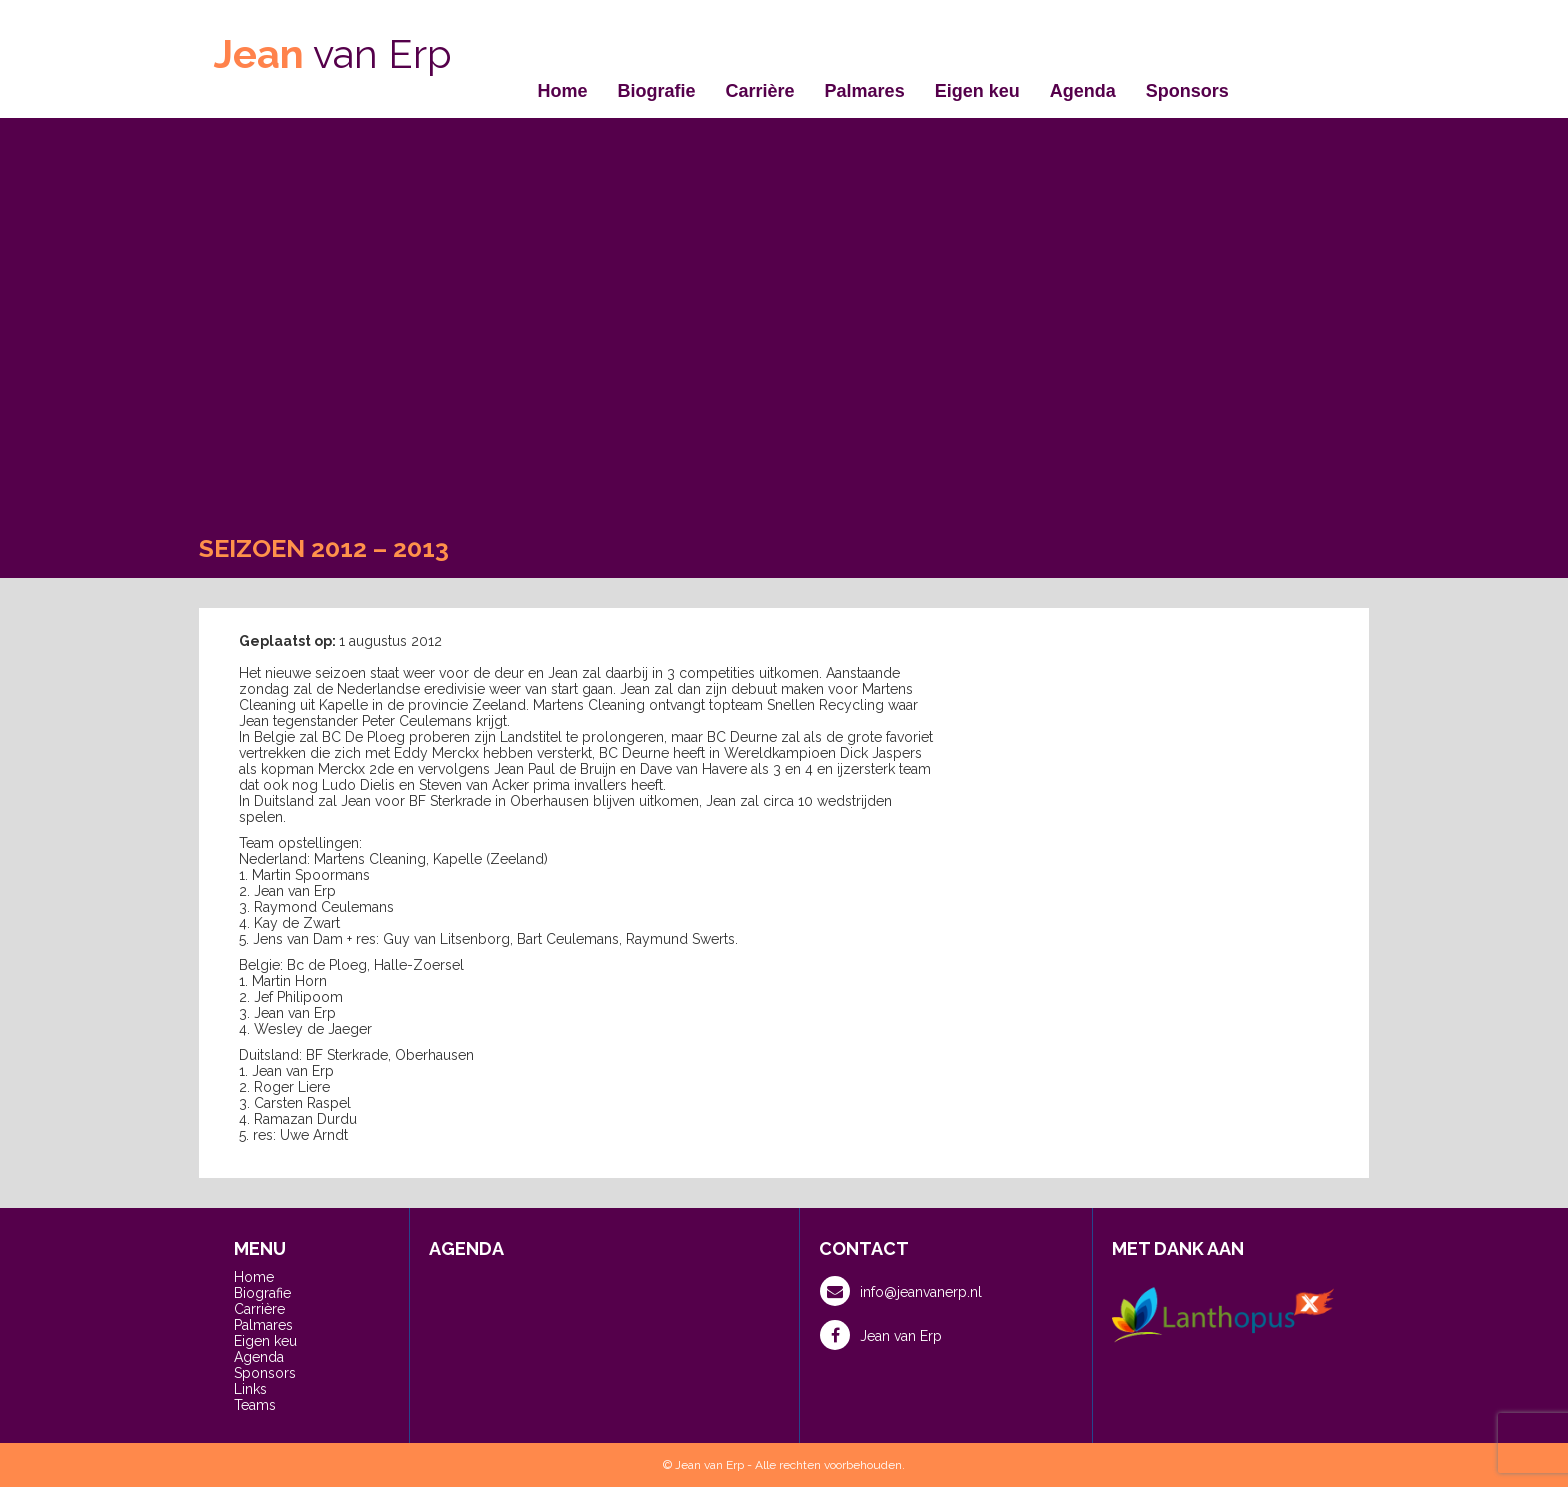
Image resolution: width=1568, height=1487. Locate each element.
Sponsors (1187, 91)
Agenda (1083, 91)
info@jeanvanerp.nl (901, 1291)
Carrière (760, 91)
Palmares (865, 91)
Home (563, 91)
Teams (255, 1405)
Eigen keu (977, 91)
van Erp (333, 53)
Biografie (657, 91)
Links (250, 1389)
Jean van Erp (881, 1335)
